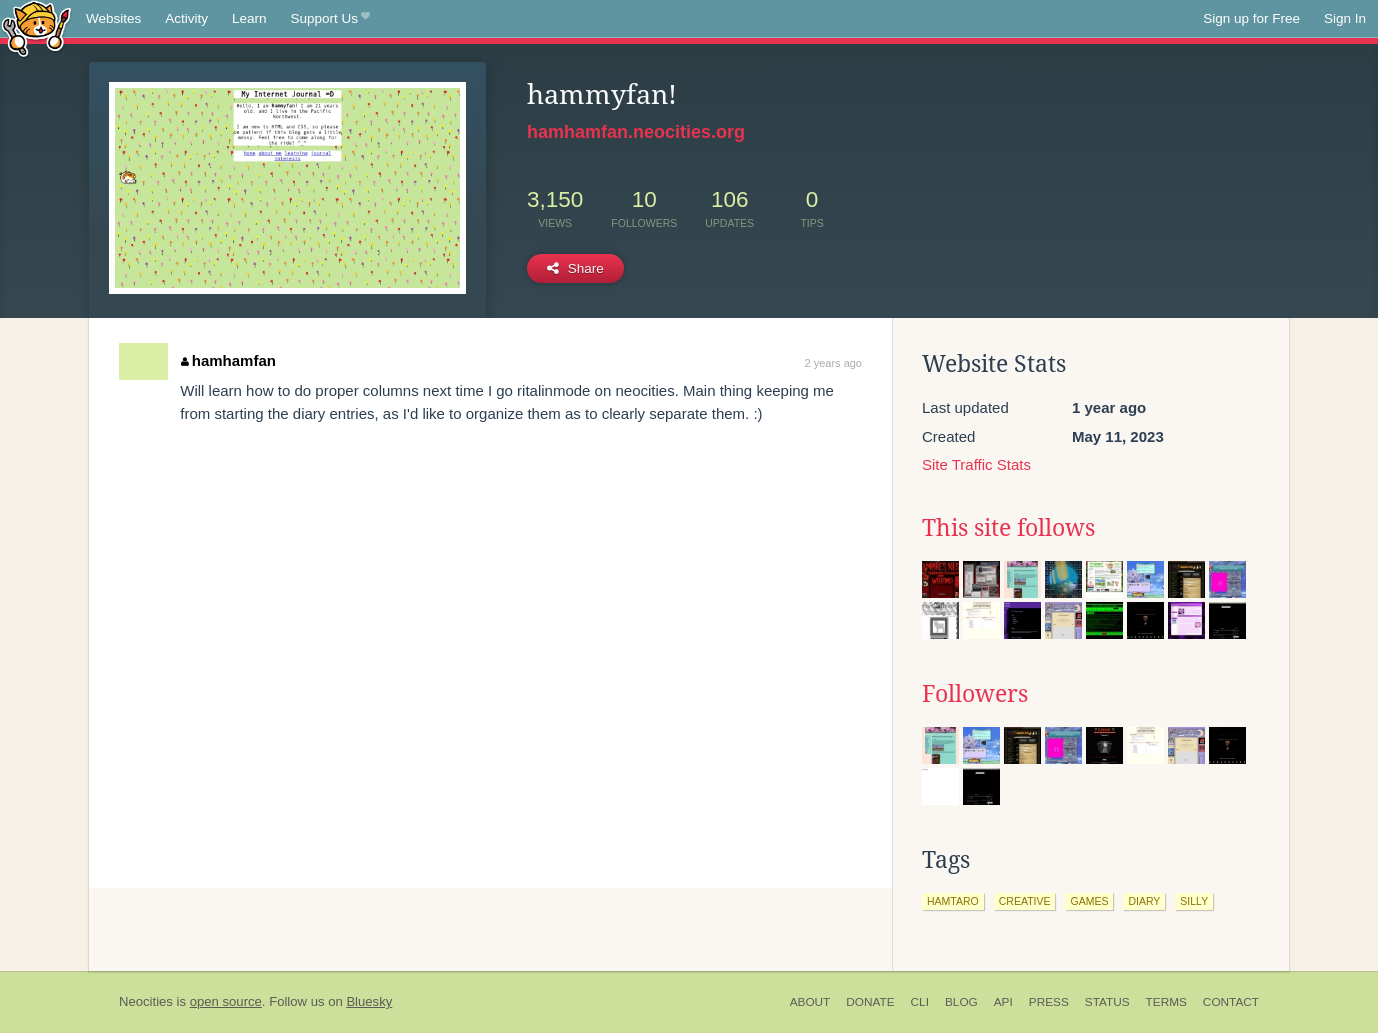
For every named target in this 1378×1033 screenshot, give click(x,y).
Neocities (146, 1001)
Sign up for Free (1251, 18)
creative (1025, 901)
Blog (961, 1002)
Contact (1231, 1002)
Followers (975, 694)
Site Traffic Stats (976, 464)
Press (1049, 1002)
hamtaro (953, 901)
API (1003, 1002)
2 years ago (833, 363)
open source (226, 1001)
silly (1194, 901)
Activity (186, 18)
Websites (113, 18)
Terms (1166, 1002)
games (1089, 901)
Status (1107, 1002)
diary (1144, 901)
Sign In (1345, 18)
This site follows (1008, 528)
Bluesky (369, 1001)
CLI (920, 1002)
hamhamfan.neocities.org (636, 132)
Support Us (330, 19)
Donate (870, 1002)
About (810, 1002)
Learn (249, 18)
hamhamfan (228, 360)
